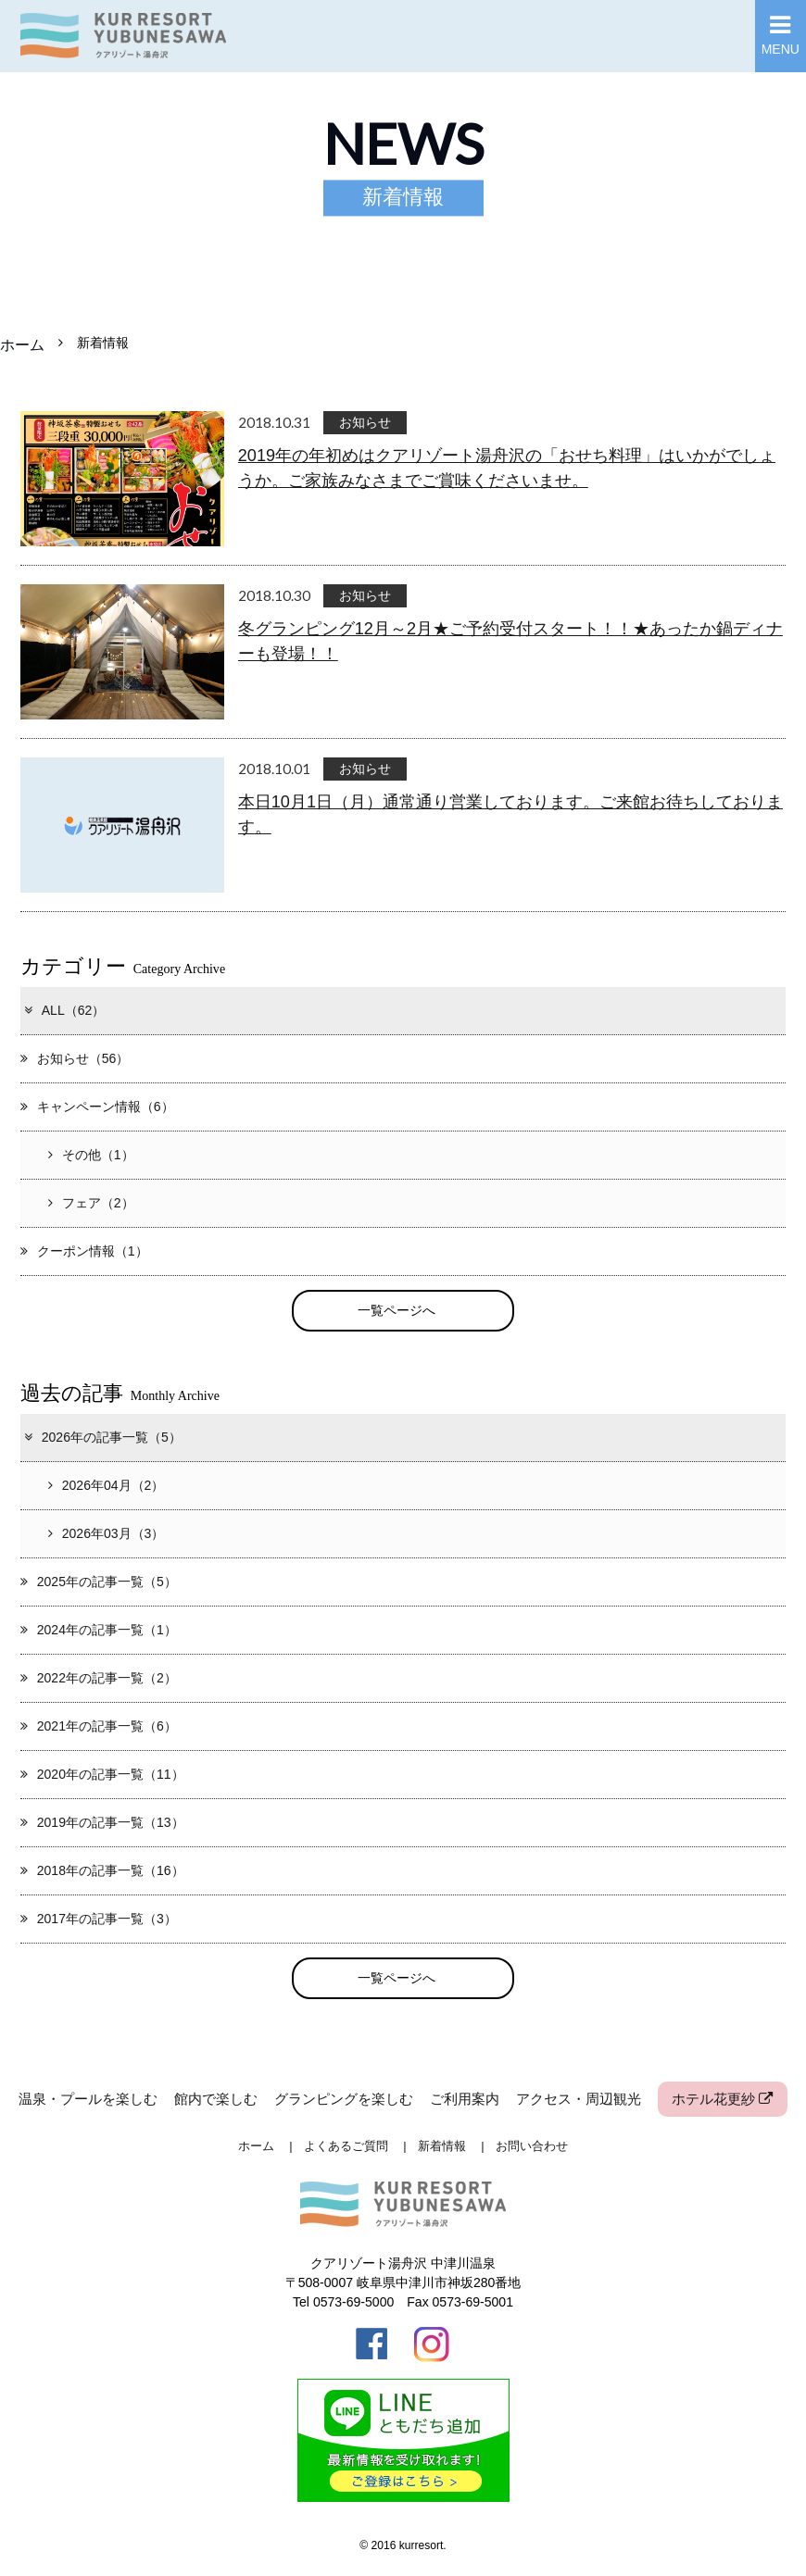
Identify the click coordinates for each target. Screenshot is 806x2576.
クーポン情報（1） (84, 1251)
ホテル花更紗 (722, 2099)
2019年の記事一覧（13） (102, 1822)
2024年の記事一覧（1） (98, 1629)
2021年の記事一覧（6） (98, 1726)
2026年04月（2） (106, 1485)
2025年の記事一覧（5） (98, 1581)
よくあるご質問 (346, 2146)
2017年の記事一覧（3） (98, 1918)
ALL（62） (64, 1010)
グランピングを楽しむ (343, 2099)
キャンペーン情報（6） (97, 1106)
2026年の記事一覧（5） (102, 1437)
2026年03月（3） (106, 1533)
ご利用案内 (464, 2099)
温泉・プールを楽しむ (88, 2099)
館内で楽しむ (216, 2099)
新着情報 (442, 2146)
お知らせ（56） (75, 1058)
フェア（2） (91, 1202)
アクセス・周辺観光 (578, 2099)
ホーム (22, 344)
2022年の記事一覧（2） (98, 1677)
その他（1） (91, 1154)
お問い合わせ (532, 2146)
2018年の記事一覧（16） (102, 1870)
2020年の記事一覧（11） (102, 1774)
